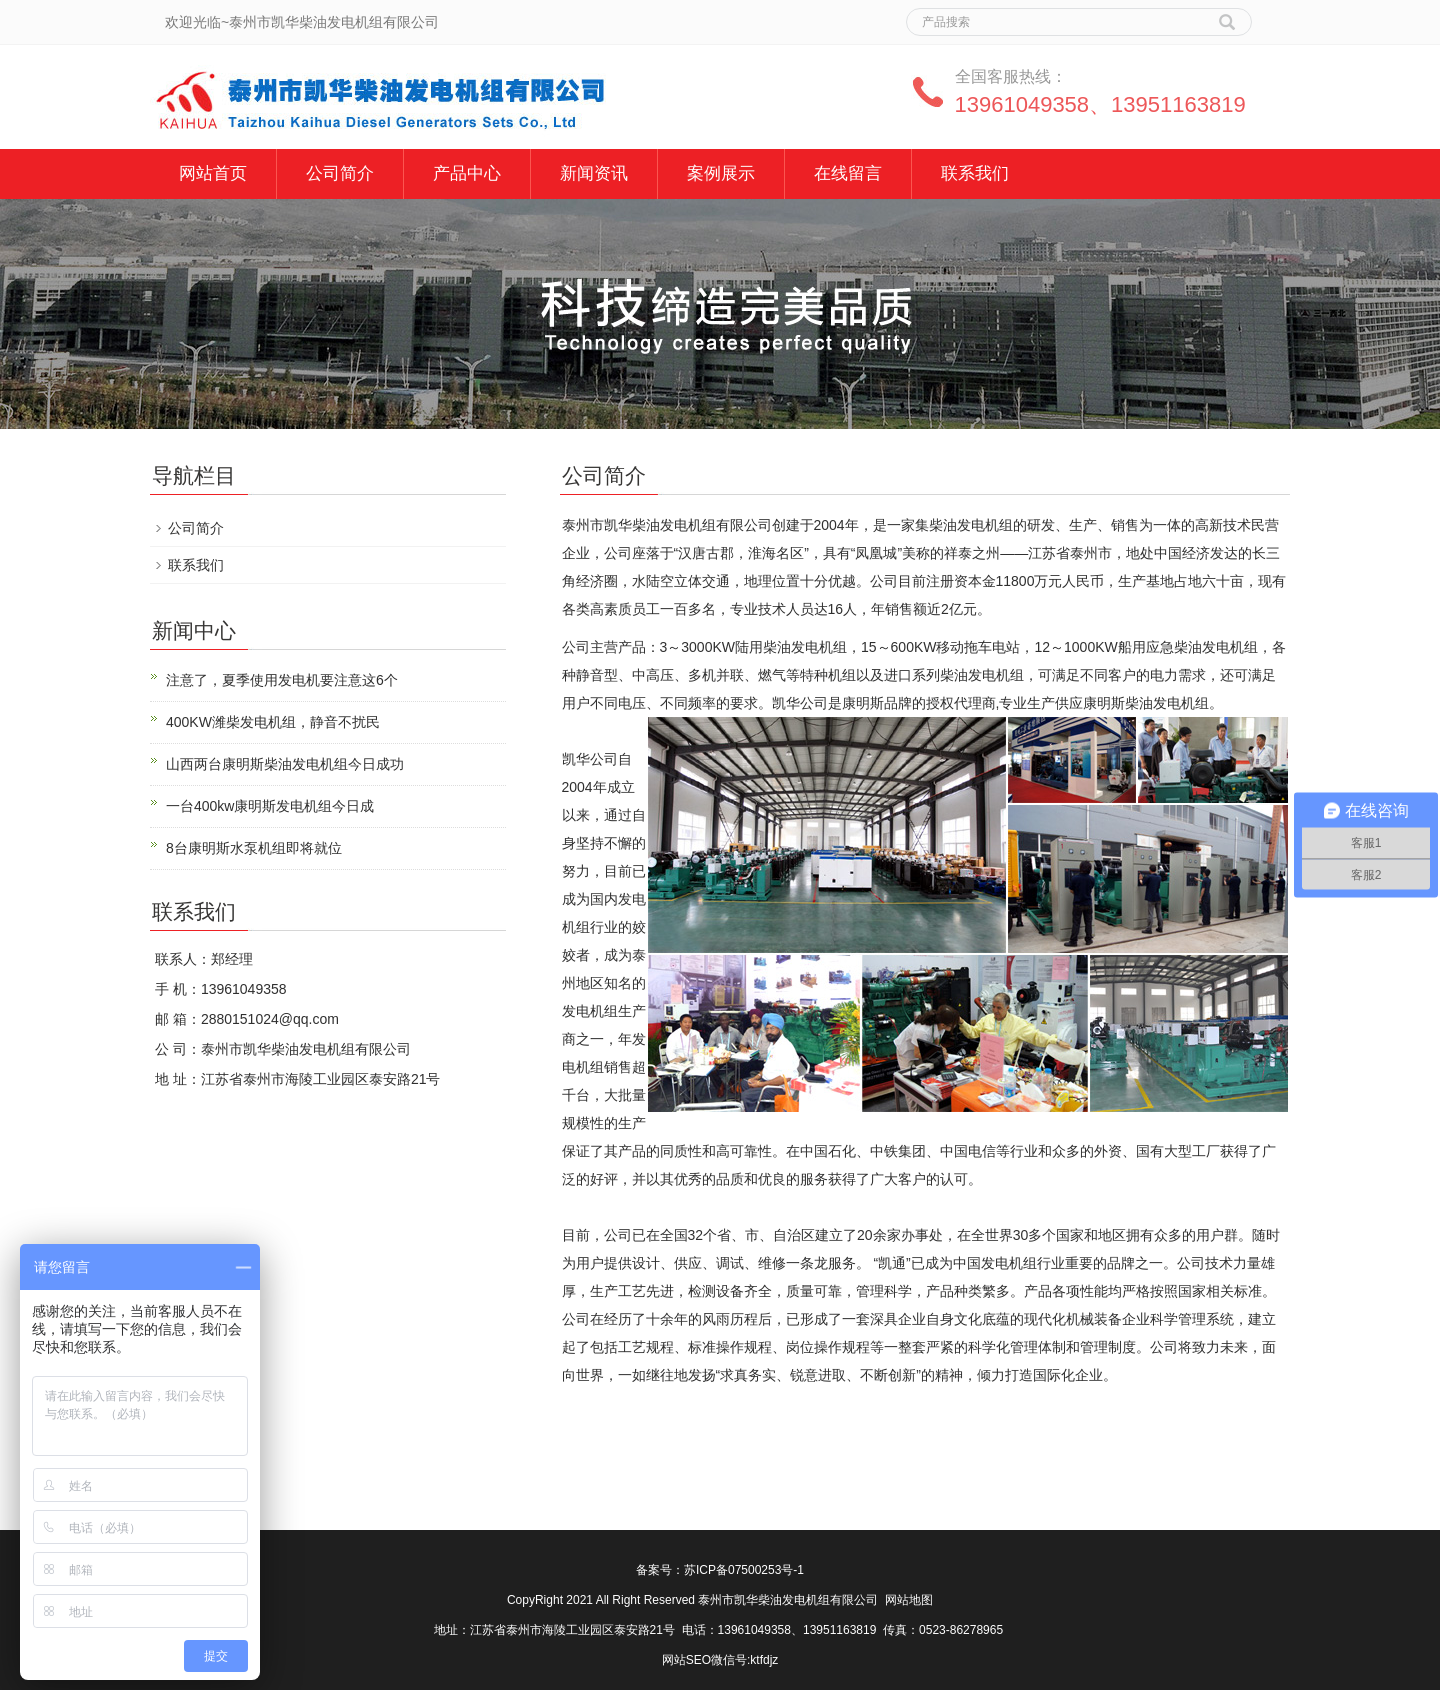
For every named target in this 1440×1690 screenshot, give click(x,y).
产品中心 (467, 173)
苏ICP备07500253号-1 (744, 1570)
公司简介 (340, 173)
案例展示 (721, 173)
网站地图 (909, 1600)
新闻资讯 (594, 173)
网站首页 (213, 173)
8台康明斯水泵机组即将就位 (254, 848)
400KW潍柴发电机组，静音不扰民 (273, 722)
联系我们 (975, 173)
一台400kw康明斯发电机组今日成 (270, 806)
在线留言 (848, 173)
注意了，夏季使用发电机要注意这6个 (282, 680)
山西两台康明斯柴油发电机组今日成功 (285, 764)
